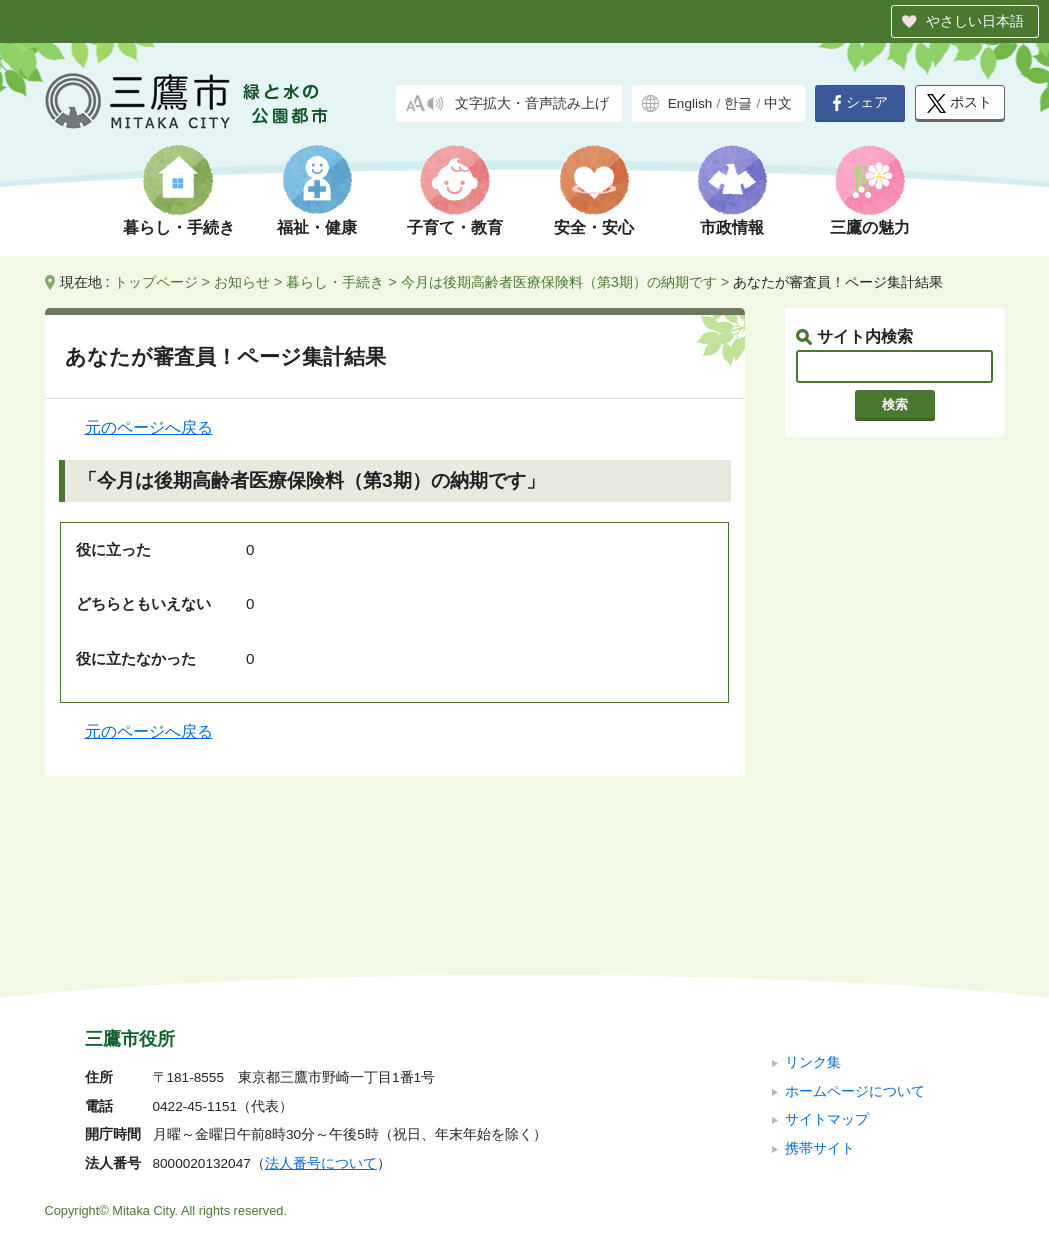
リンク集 (813, 928)
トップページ (156, 282)
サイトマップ (827, 985)
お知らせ (242, 282)
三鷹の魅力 (870, 227)
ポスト (959, 103)
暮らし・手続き (179, 227)
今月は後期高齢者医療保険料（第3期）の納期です (559, 282)
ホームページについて (855, 956)
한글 (738, 103)
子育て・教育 (455, 227)
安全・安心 (594, 227)
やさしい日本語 (975, 21)
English (690, 103)
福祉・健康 (317, 227)
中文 (778, 103)
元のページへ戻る (149, 427)
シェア (860, 103)
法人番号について (321, 1029)
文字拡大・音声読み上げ (532, 103)
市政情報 (732, 227)
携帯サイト (820, 1013)
